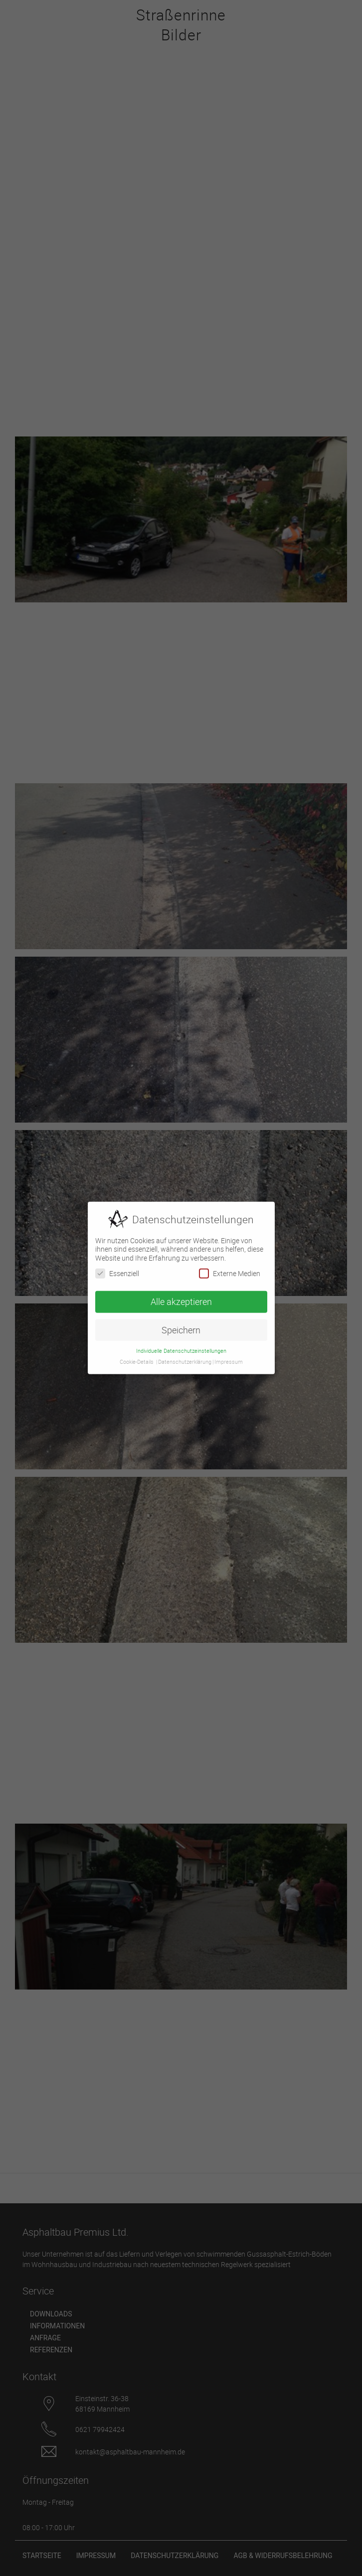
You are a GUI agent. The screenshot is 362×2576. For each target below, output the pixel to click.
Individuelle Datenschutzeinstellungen (181, 1346)
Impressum (228, 1357)
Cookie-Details (137, 1357)
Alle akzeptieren (181, 1297)
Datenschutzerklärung (184, 1357)
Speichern (181, 1325)
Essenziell (117, 1269)
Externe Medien (229, 1269)
